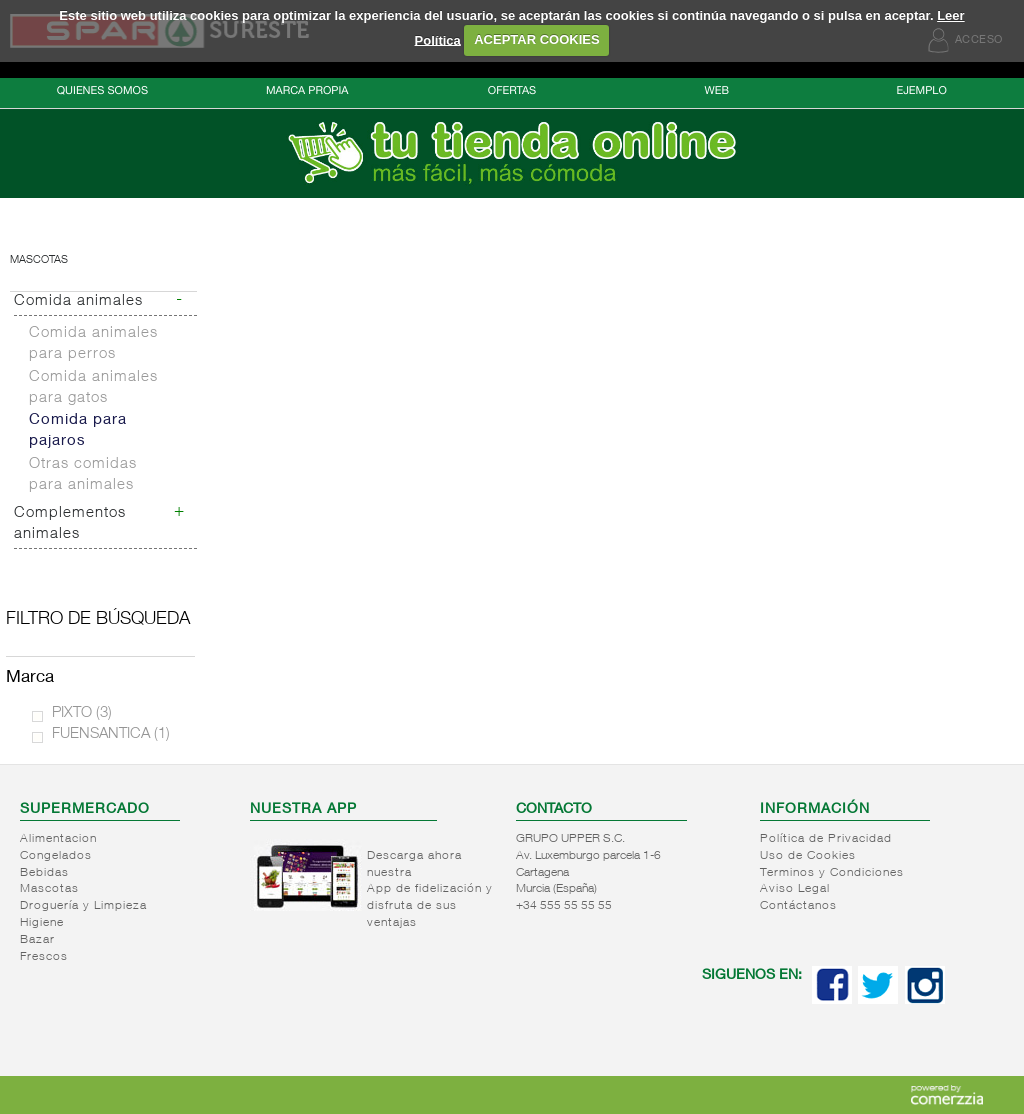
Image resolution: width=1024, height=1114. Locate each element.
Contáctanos (798, 906)
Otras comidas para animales (83, 475)
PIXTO (82, 713)
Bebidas (44, 873)
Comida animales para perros (93, 344)
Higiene (42, 923)
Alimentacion (58, 839)
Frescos (44, 957)
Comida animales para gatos (93, 388)
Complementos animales (70, 524)
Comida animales (78, 301)
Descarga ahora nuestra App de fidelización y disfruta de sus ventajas (430, 890)
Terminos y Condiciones (832, 873)
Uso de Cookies (808, 856)
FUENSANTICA (111, 734)
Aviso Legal (795, 889)
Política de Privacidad (826, 839)
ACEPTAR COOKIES (536, 39)
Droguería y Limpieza (83, 906)
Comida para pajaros (78, 431)
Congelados (56, 856)
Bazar (37, 940)
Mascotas (39, 260)
